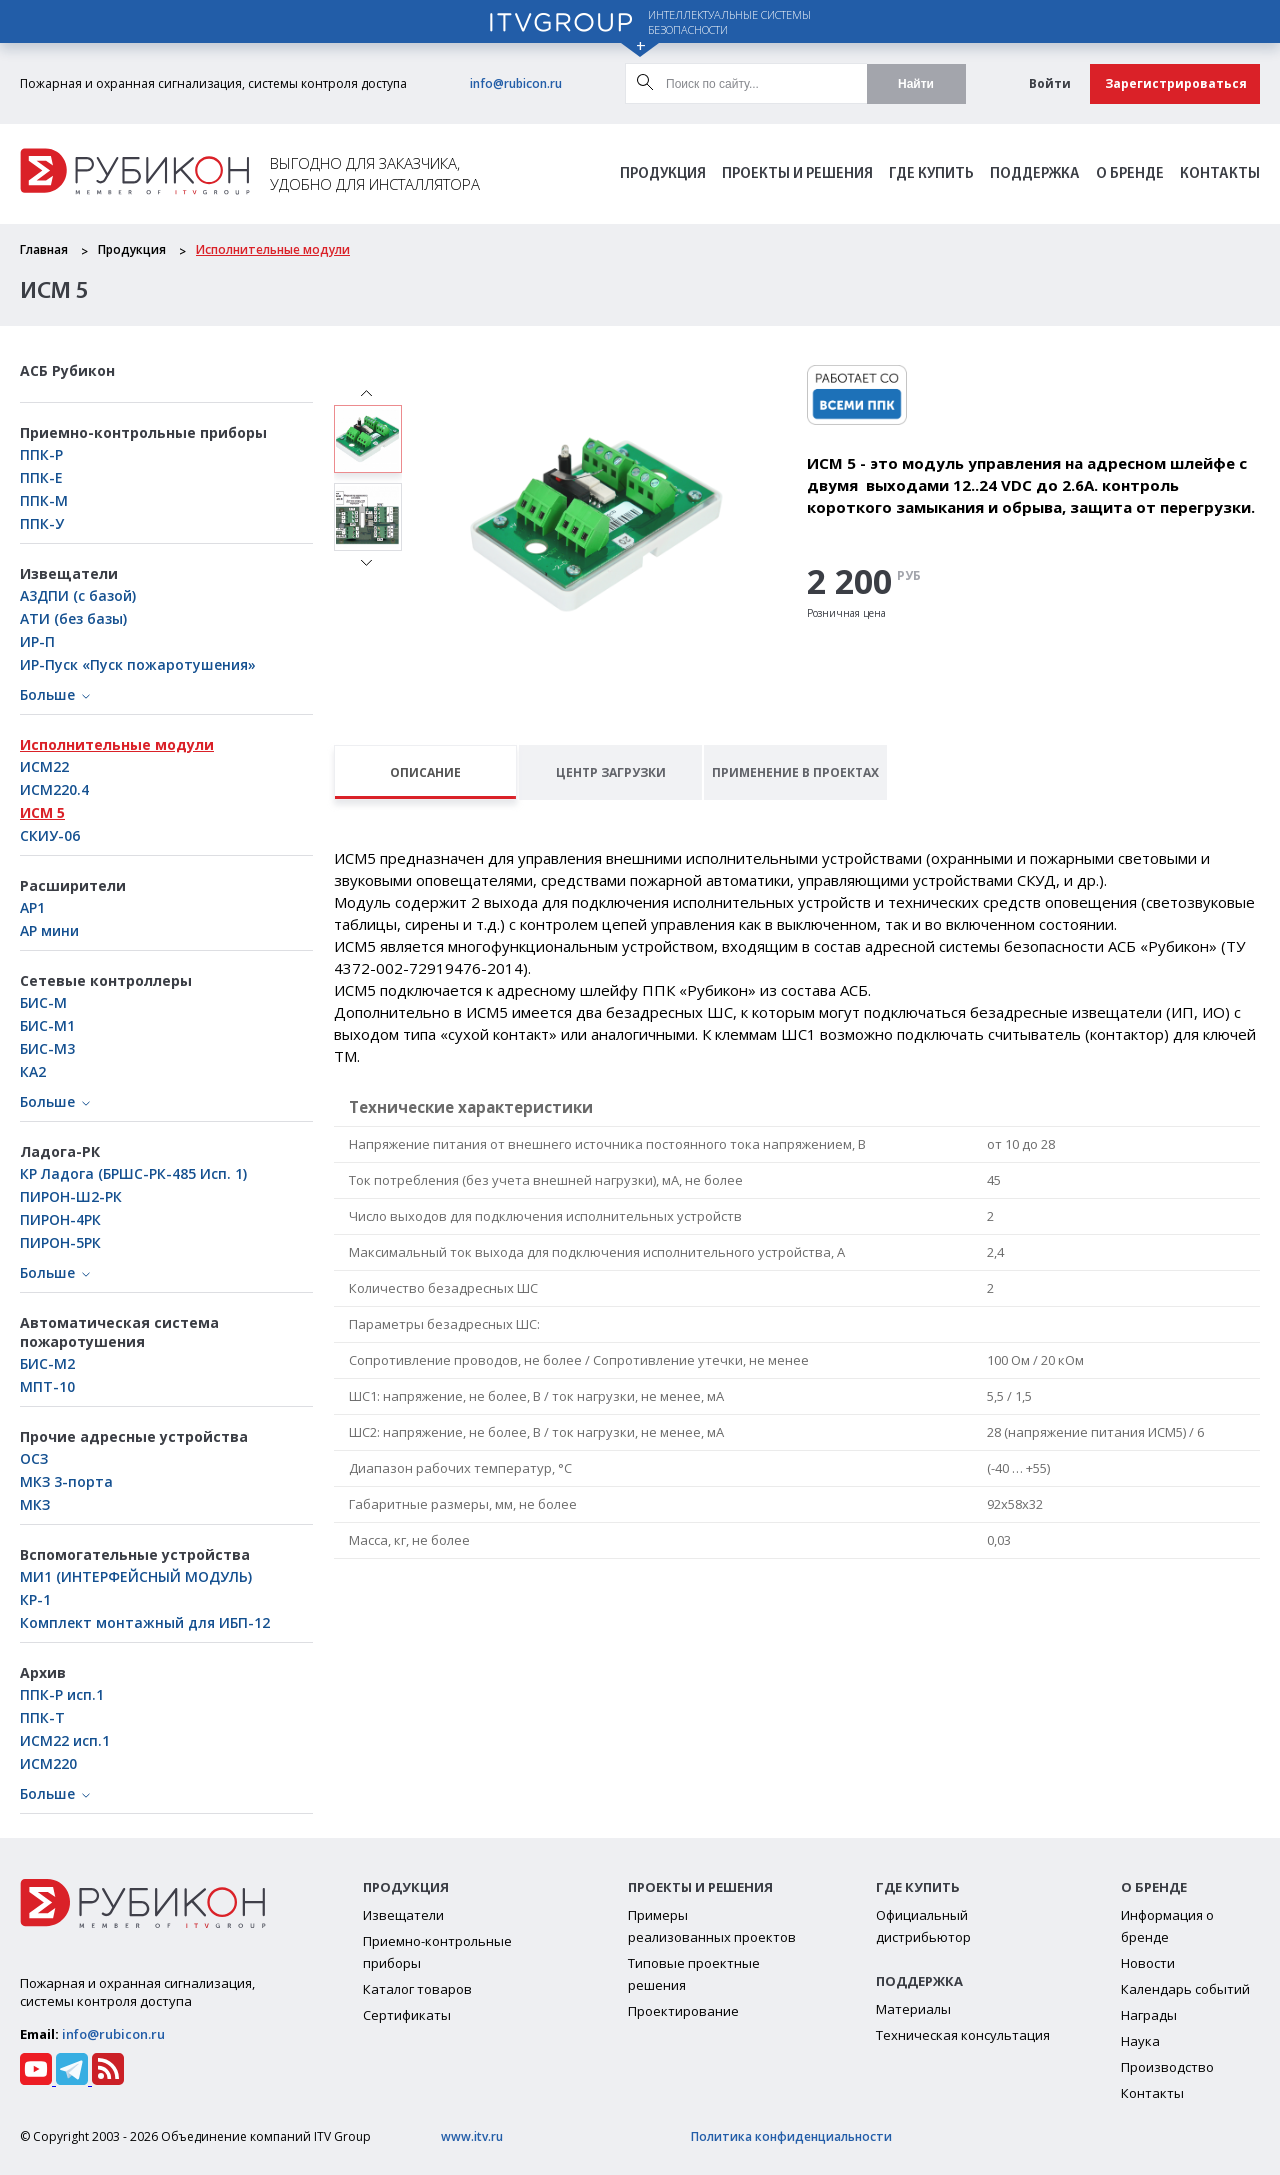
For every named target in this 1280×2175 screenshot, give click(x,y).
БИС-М (43, 1002)
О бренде (1130, 174)
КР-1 (35, 1599)
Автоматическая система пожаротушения (119, 1332)
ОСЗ (34, 1458)
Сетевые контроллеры (106, 980)
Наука (1140, 2041)
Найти (916, 84)
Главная (44, 249)
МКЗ (35, 1504)
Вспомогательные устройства (135, 1554)
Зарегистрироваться (1176, 83)
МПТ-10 (47, 1386)
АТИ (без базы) (73, 618)
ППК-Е (41, 477)
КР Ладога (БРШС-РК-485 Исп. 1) (133, 1173)
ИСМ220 (48, 1763)
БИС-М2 (47, 1363)
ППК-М (44, 500)
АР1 (32, 907)
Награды (1149, 2015)
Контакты (1220, 174)
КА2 (33, 1071)
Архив (43, 1672)
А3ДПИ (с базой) (78, 595)
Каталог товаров (417, 1989)
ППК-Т (42, 1717)
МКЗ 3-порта (66, 1481)
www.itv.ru (472, 2136)
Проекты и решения (797, 174)
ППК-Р (41, 454)
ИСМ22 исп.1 (65, 1740)
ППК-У (42, 523)
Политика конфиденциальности (791, 2136)
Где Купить (931, 174)
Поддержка (1035, 174)
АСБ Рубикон (67, 370)
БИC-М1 (47, 1025)
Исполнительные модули (273, 249)
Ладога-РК (60, 1151)
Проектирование (683, 2011)
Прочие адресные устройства (134, 1436)
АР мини (49, 930)
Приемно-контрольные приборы (143, 432)
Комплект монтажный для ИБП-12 (145, 1622)
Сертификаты (407, 2015)
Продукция (663, 174)
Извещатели (69, 573)
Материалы (913, 2009)
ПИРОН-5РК (60, 1242)
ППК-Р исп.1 (62, 1694)
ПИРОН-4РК (60, 1219)
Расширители (73, 885)
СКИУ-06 (50, 835)
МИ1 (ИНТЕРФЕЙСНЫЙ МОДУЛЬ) (136, 1576)
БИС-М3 (47, 1048)
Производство (1167, 2067)
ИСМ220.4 (54, 789)
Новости (1148, 1963)
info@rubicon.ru (516, 83)
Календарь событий (1185, 1989)
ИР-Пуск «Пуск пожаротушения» (138, 664)
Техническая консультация (963, 2035)
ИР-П (37, 641)
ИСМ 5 (42, 812)
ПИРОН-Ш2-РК (71, 1196)
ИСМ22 (44, 766)
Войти (1050, 83)
